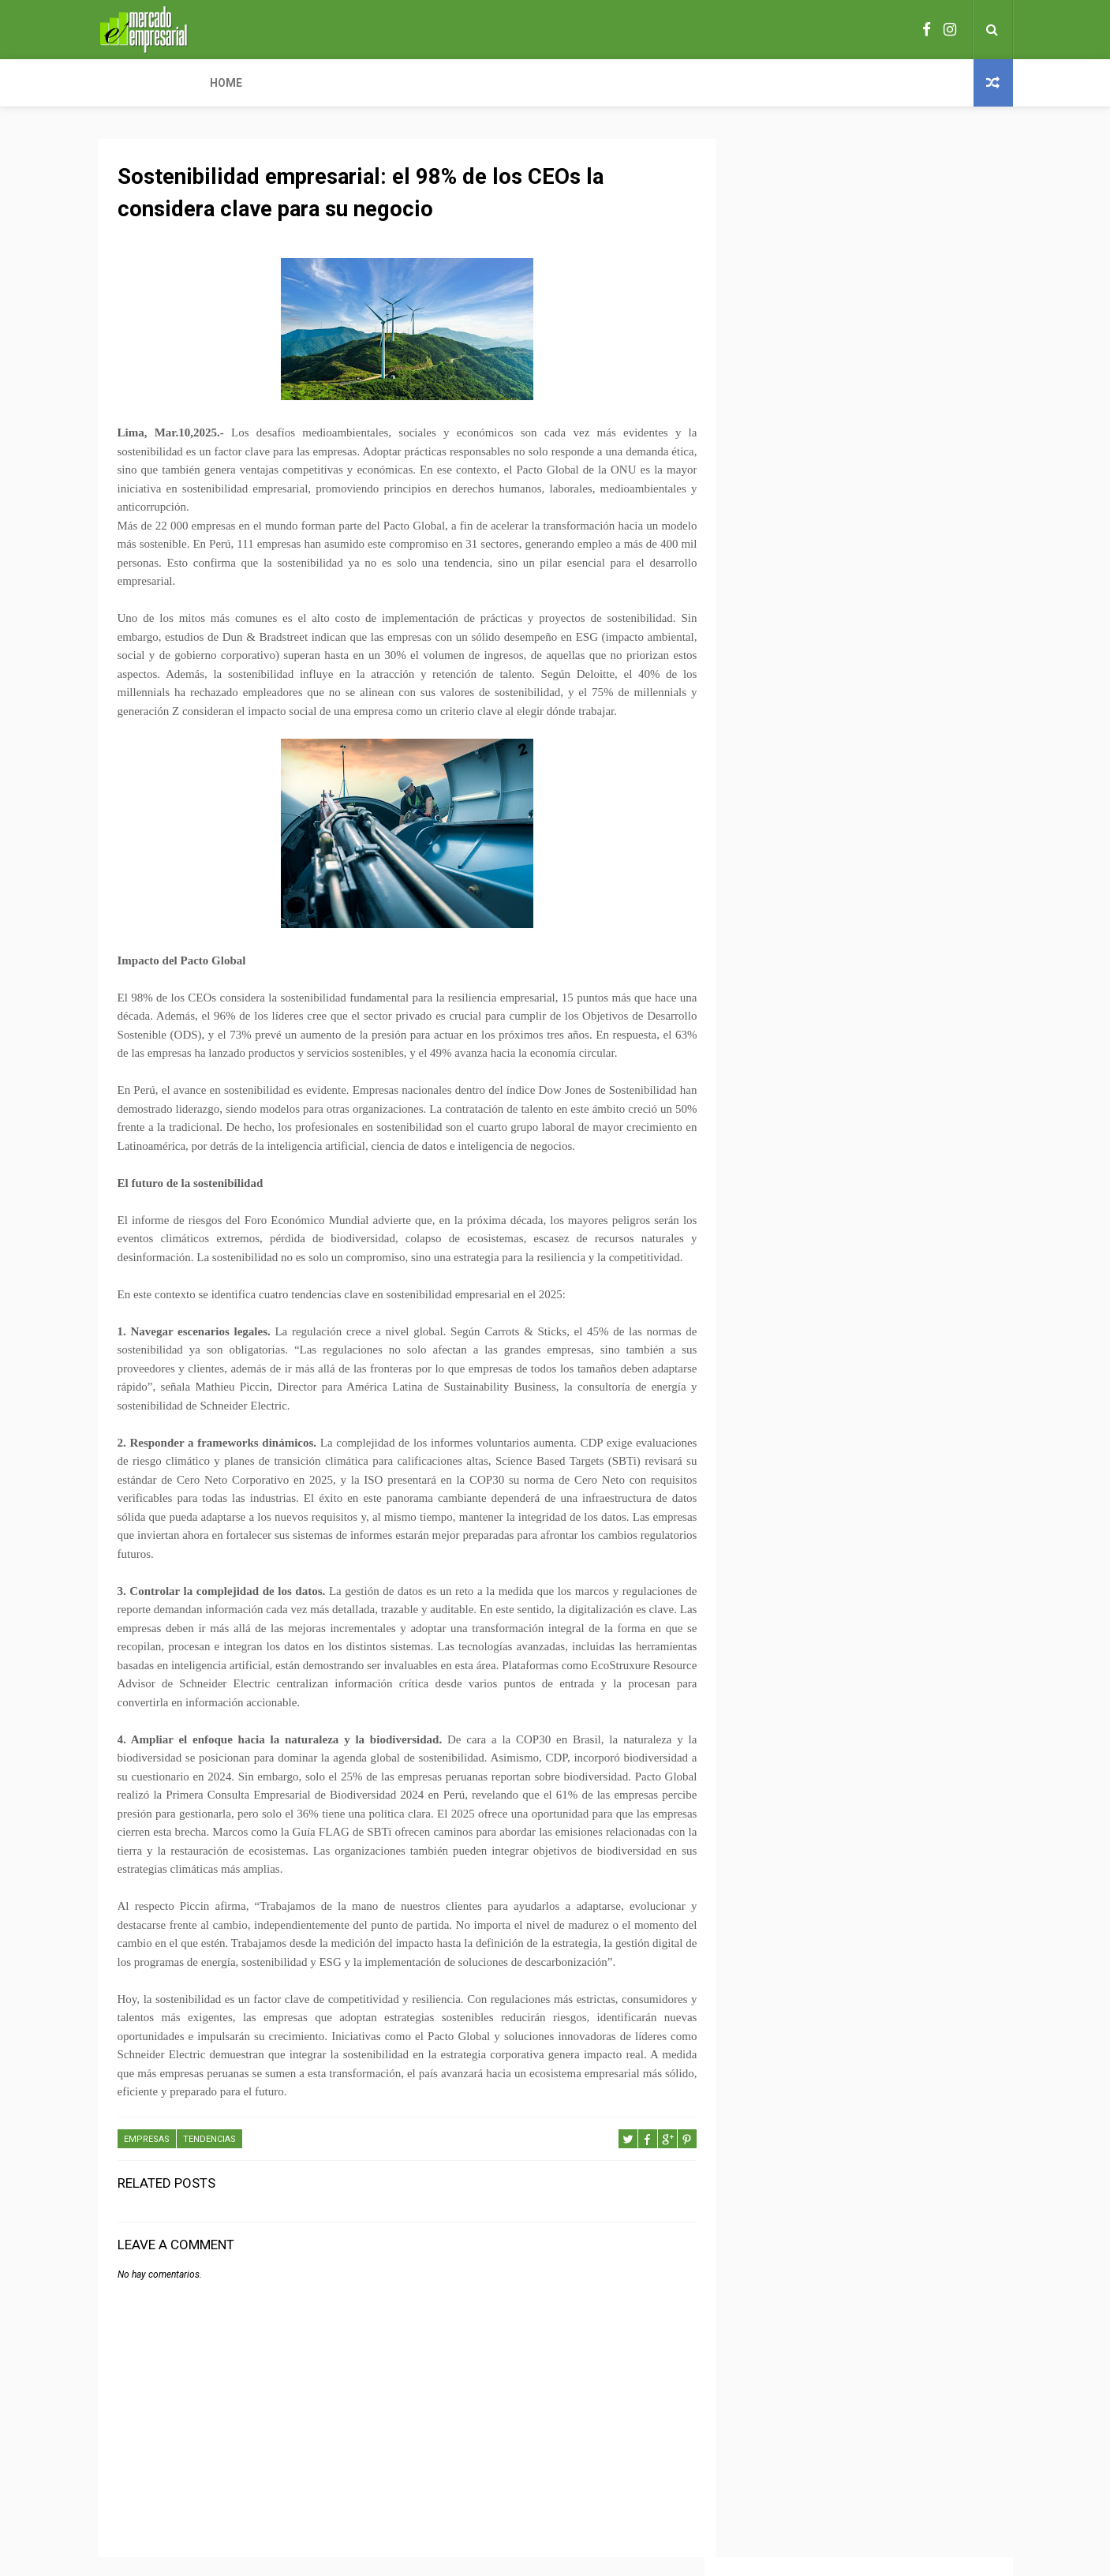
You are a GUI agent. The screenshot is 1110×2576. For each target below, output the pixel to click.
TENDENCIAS (209, 2159)
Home (124, 83)
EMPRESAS (147, 2159)
